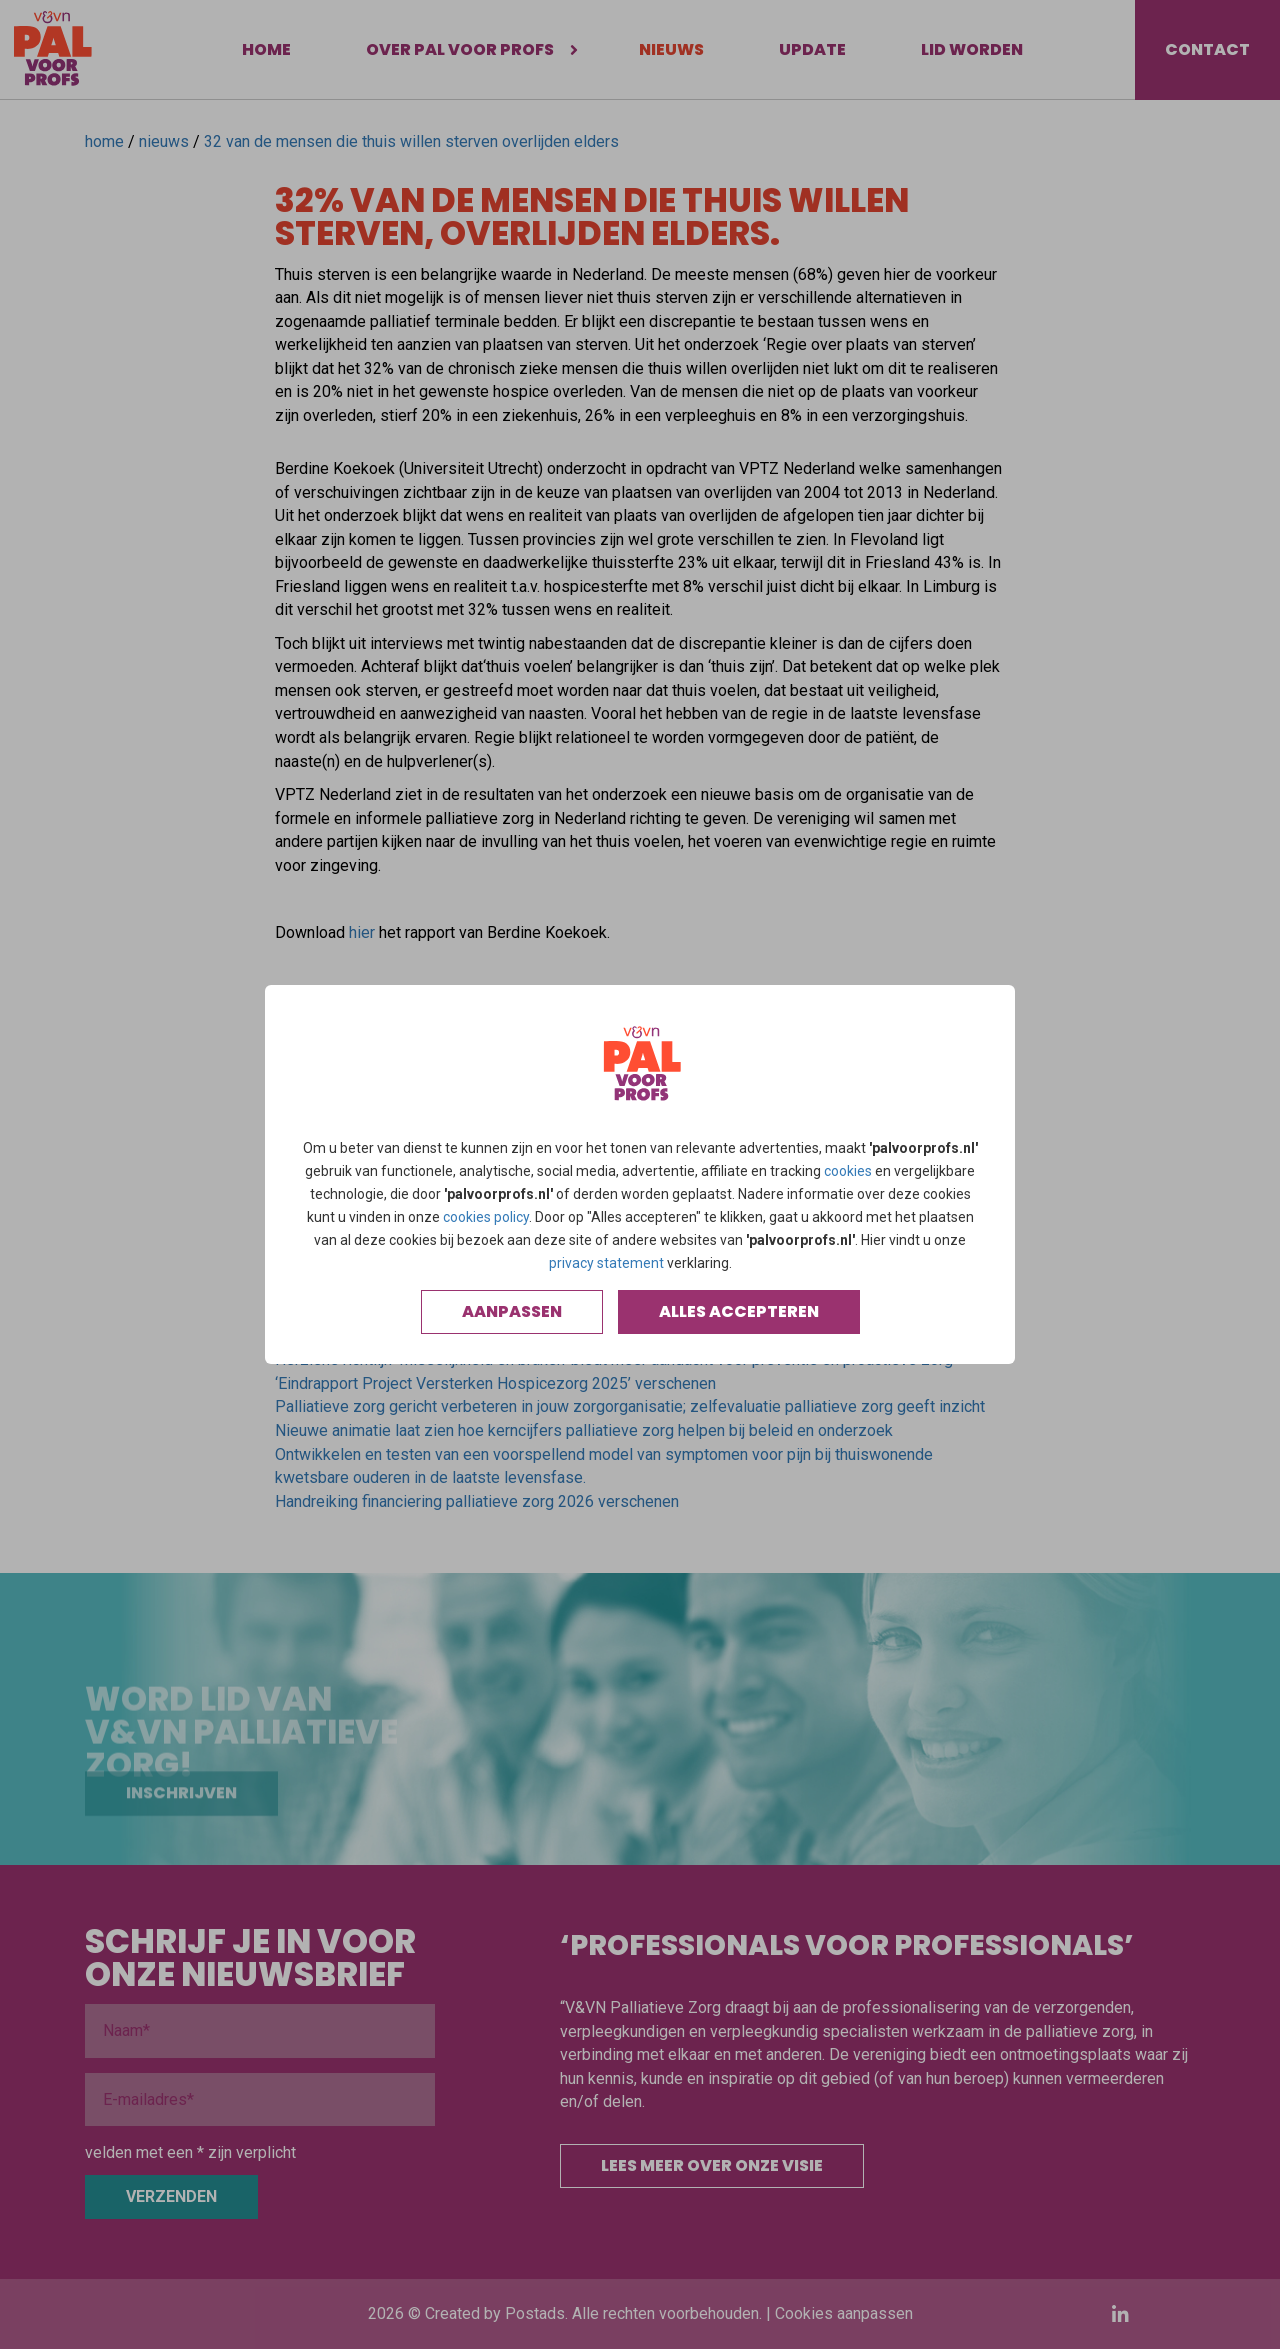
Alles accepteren (739, 1311)
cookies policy (486, 1217)
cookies (848, 1171)
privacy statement (606, 1263)
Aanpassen (512, 1311)
